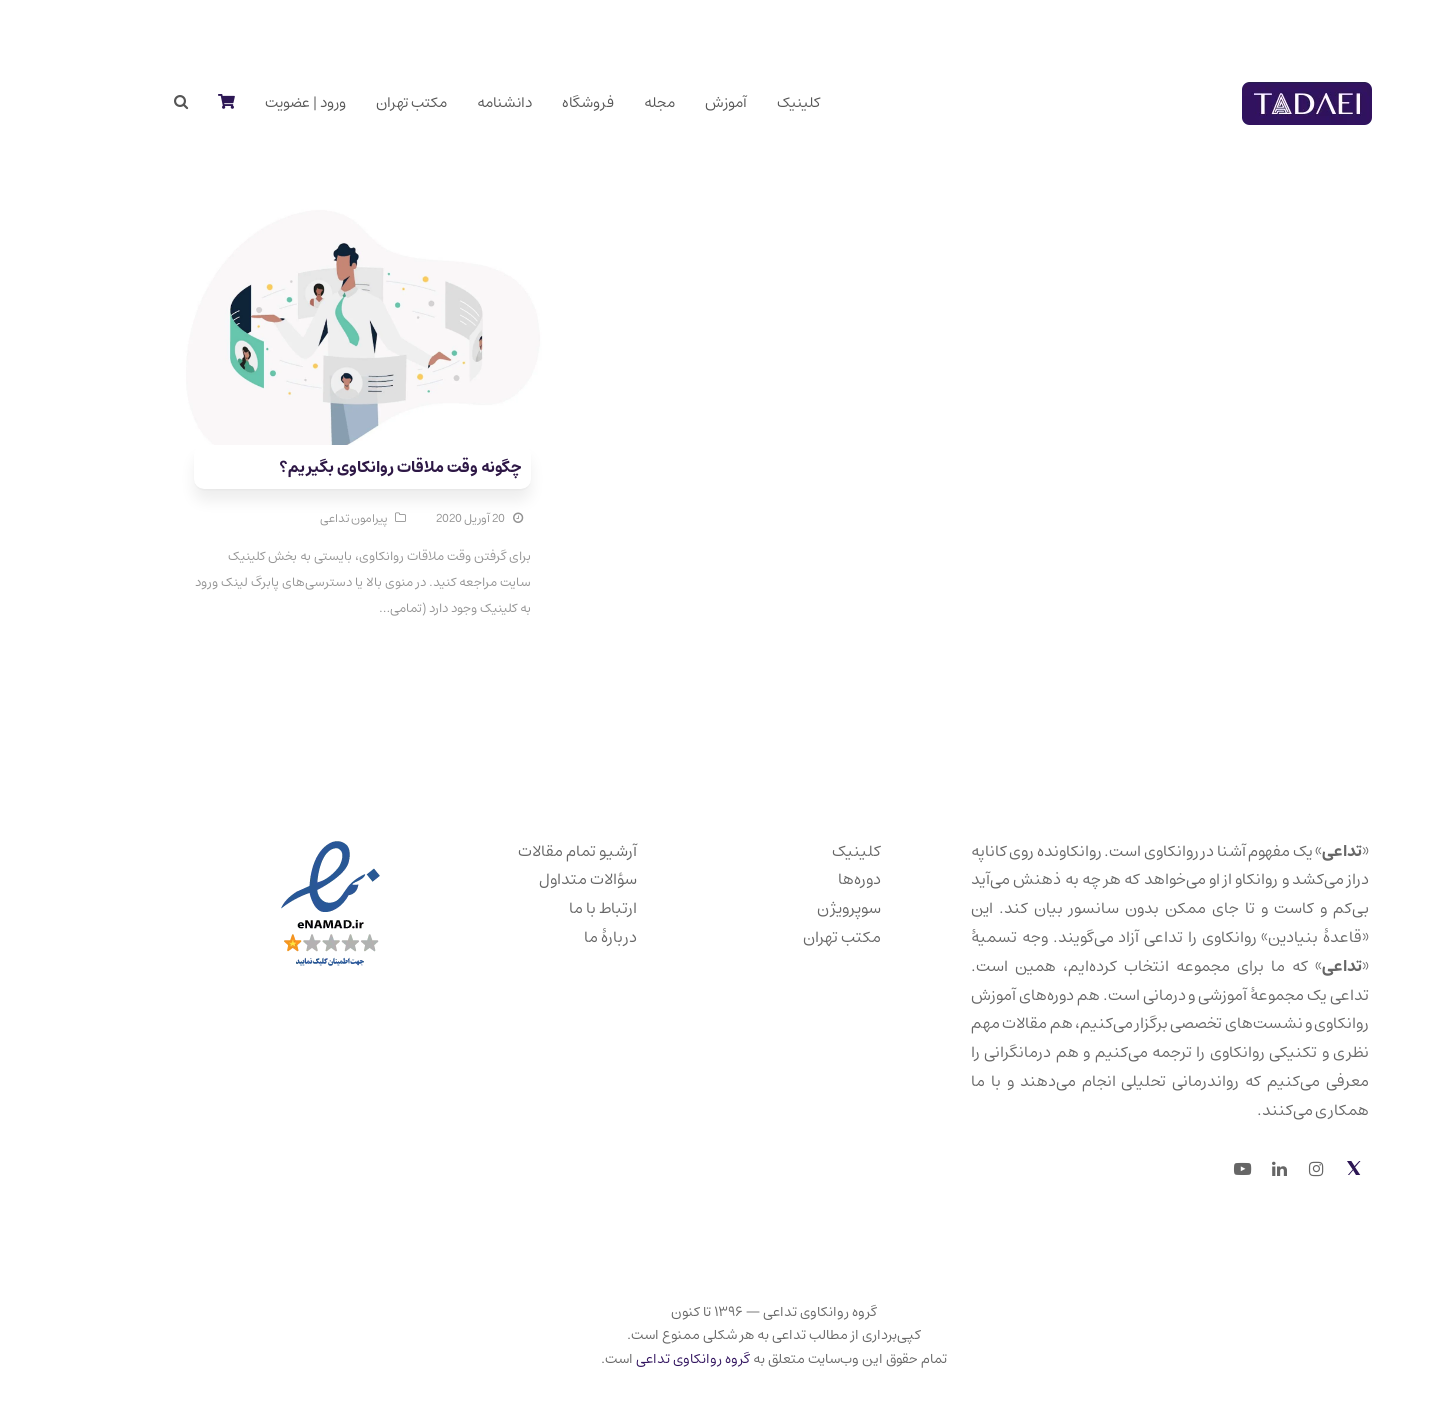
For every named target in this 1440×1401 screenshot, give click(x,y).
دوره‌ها (805, 879)
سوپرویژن (795, 908)
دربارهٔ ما (556, 937)
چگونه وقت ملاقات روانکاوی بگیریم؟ (346, 467)
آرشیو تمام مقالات (523, 851)
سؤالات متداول (534, 879)
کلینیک (802, 851)
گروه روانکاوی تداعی (639, 1359)
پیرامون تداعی (299, 518)
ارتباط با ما (549, 908)
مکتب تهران (788, 937)
